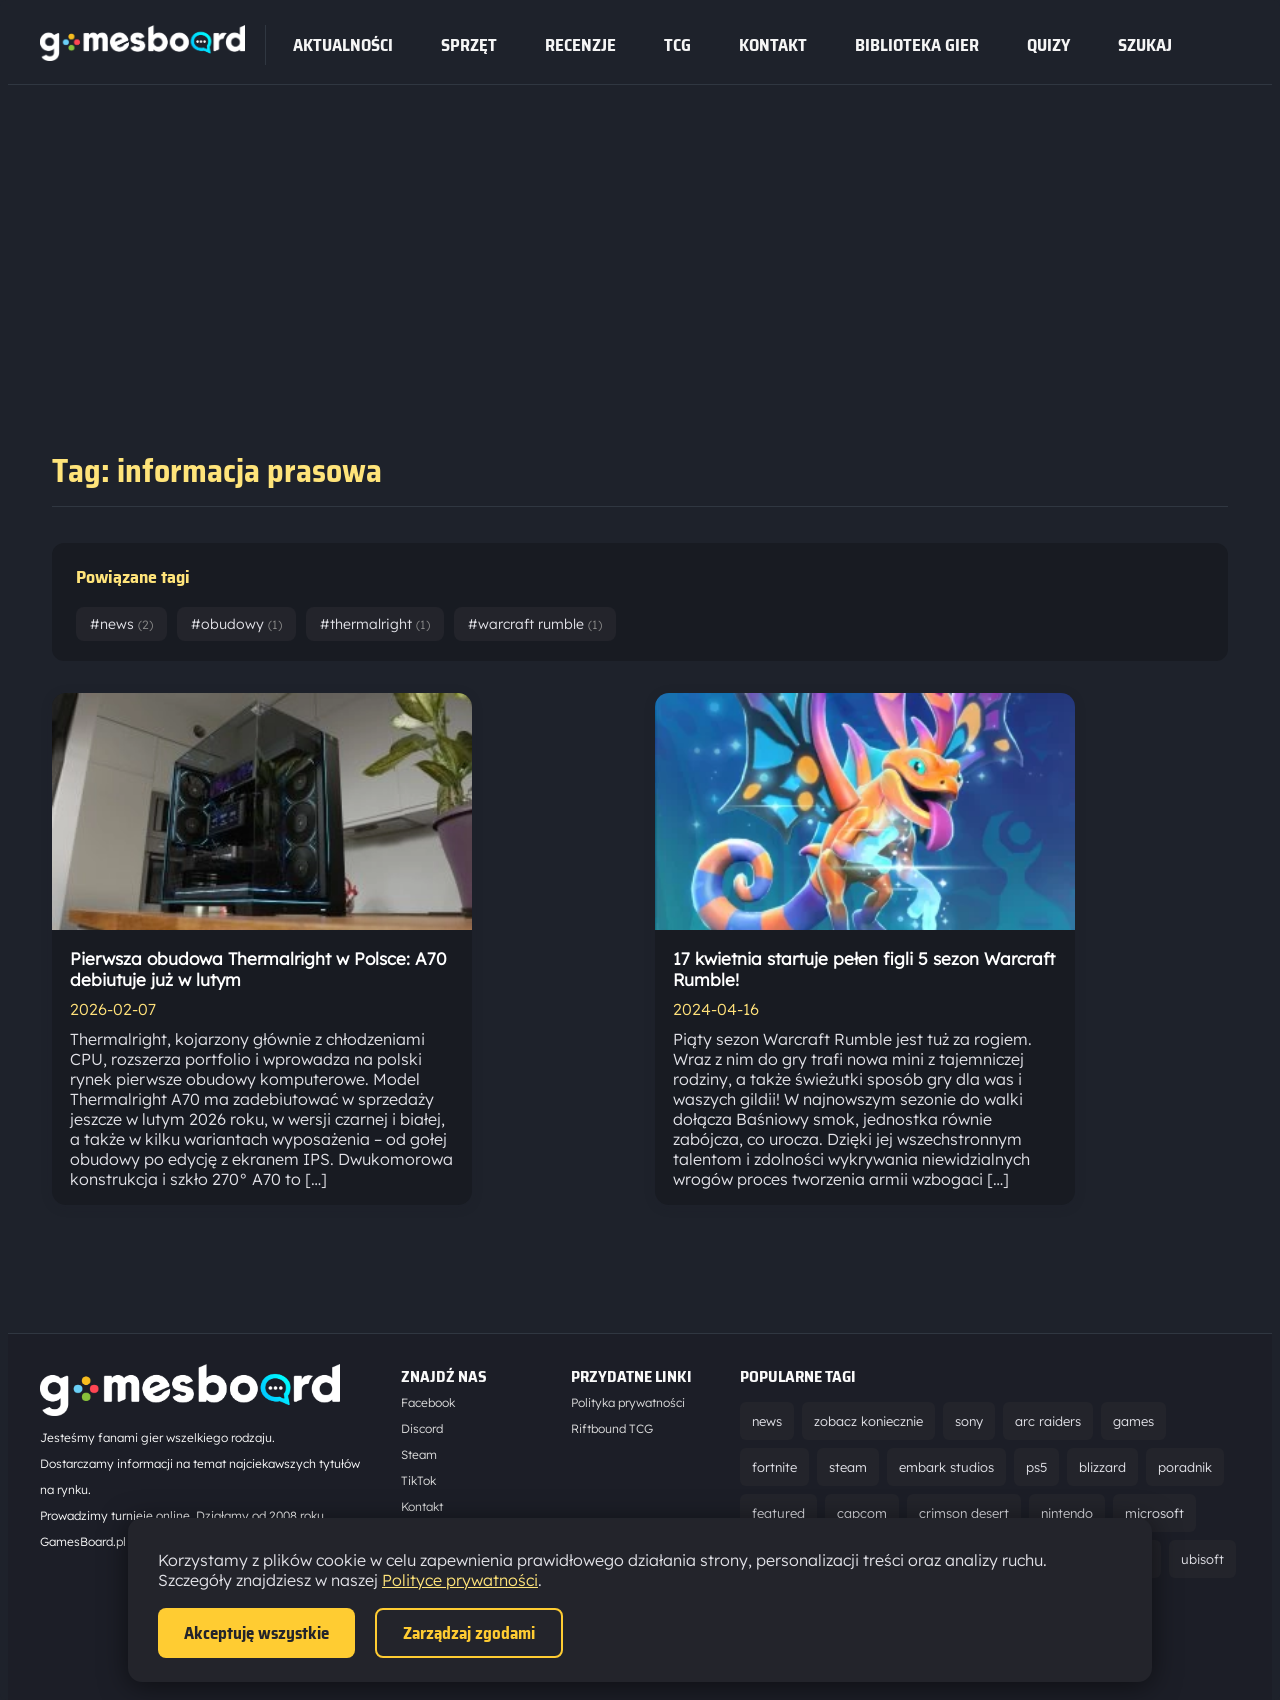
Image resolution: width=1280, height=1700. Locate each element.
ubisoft (1202, 1559)
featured (778, 1513)
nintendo (1067, 1513)
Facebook (428, 1402)
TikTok (418, 1480)
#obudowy (236, 624)
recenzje (580, 45)
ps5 (1036, 1467)
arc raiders (1048, 1421)
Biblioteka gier (917, 45)
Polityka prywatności (628, 1402)
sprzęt (469, 45)
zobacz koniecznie (868, 1421)
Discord (422, 1428)
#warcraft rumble (535, 624)
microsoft (1154, 1513)
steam (848, 1467)
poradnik (1185, 1467)
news (767, 1421)
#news (121, 624)
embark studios (946, 1467)
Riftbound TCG (612, 1428)
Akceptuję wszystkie (256, 1633)
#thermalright (375, 624)
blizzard (1102, 1467)
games (1133, 1421)
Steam (419, 1454)
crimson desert (964, 1513)
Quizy (1048, 45)
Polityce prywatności (460, 1580)
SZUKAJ (1145, 45)
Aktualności (343, 45)
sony (969, 1421)
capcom (862, 1513)
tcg (677, 45)
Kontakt (773, 45)
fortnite (774, 1467)
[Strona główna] (142, 55)
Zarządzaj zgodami (469, 1633)
